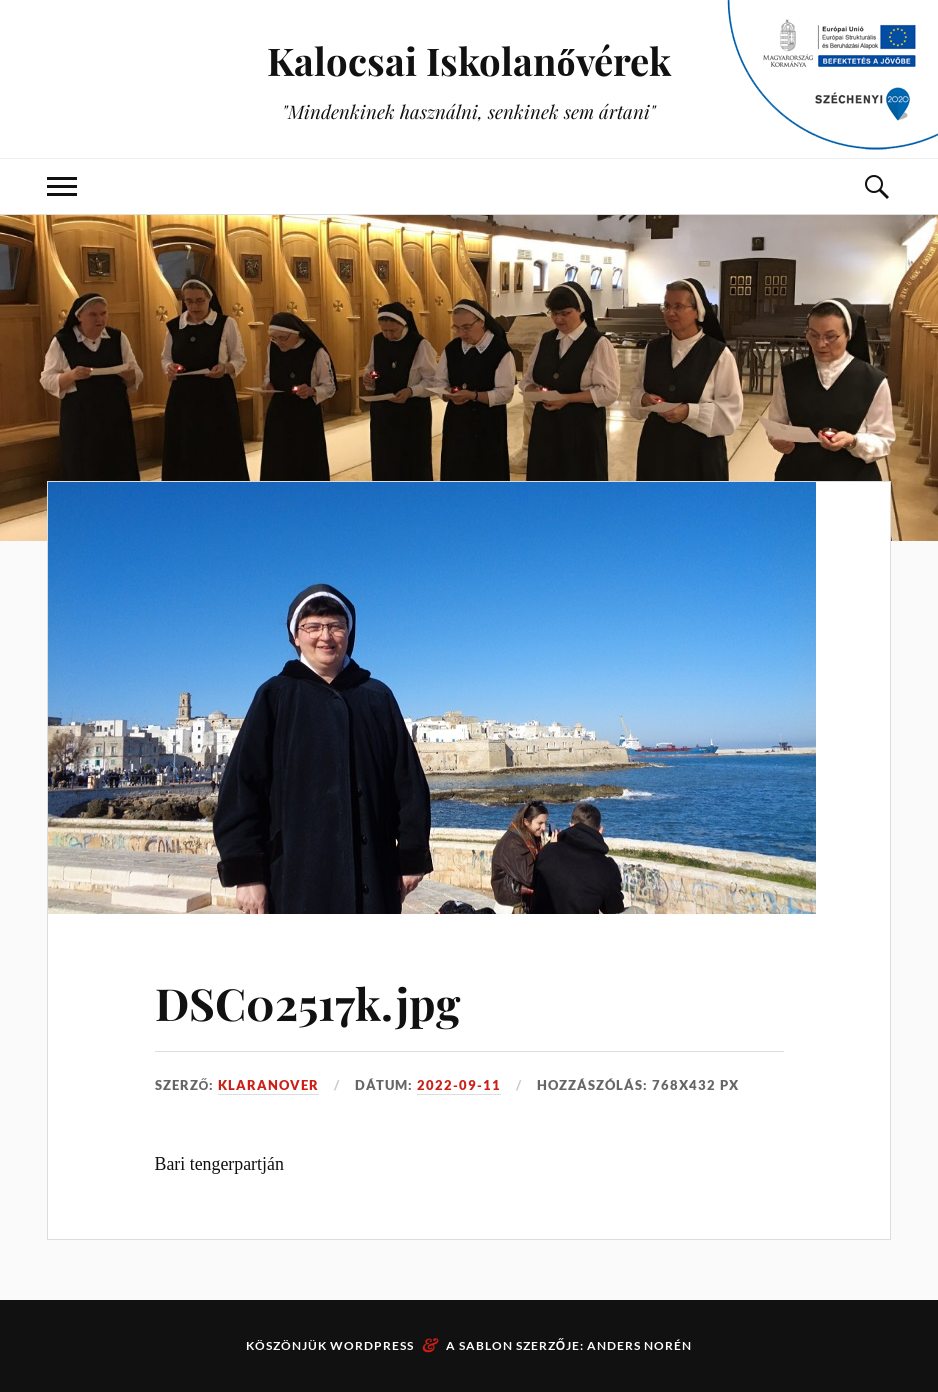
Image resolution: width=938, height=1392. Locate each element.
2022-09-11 (459, 1085)
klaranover (268, 1085)
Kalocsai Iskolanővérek (468, 60)
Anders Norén (639, 1345)
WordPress (372, 1345)
